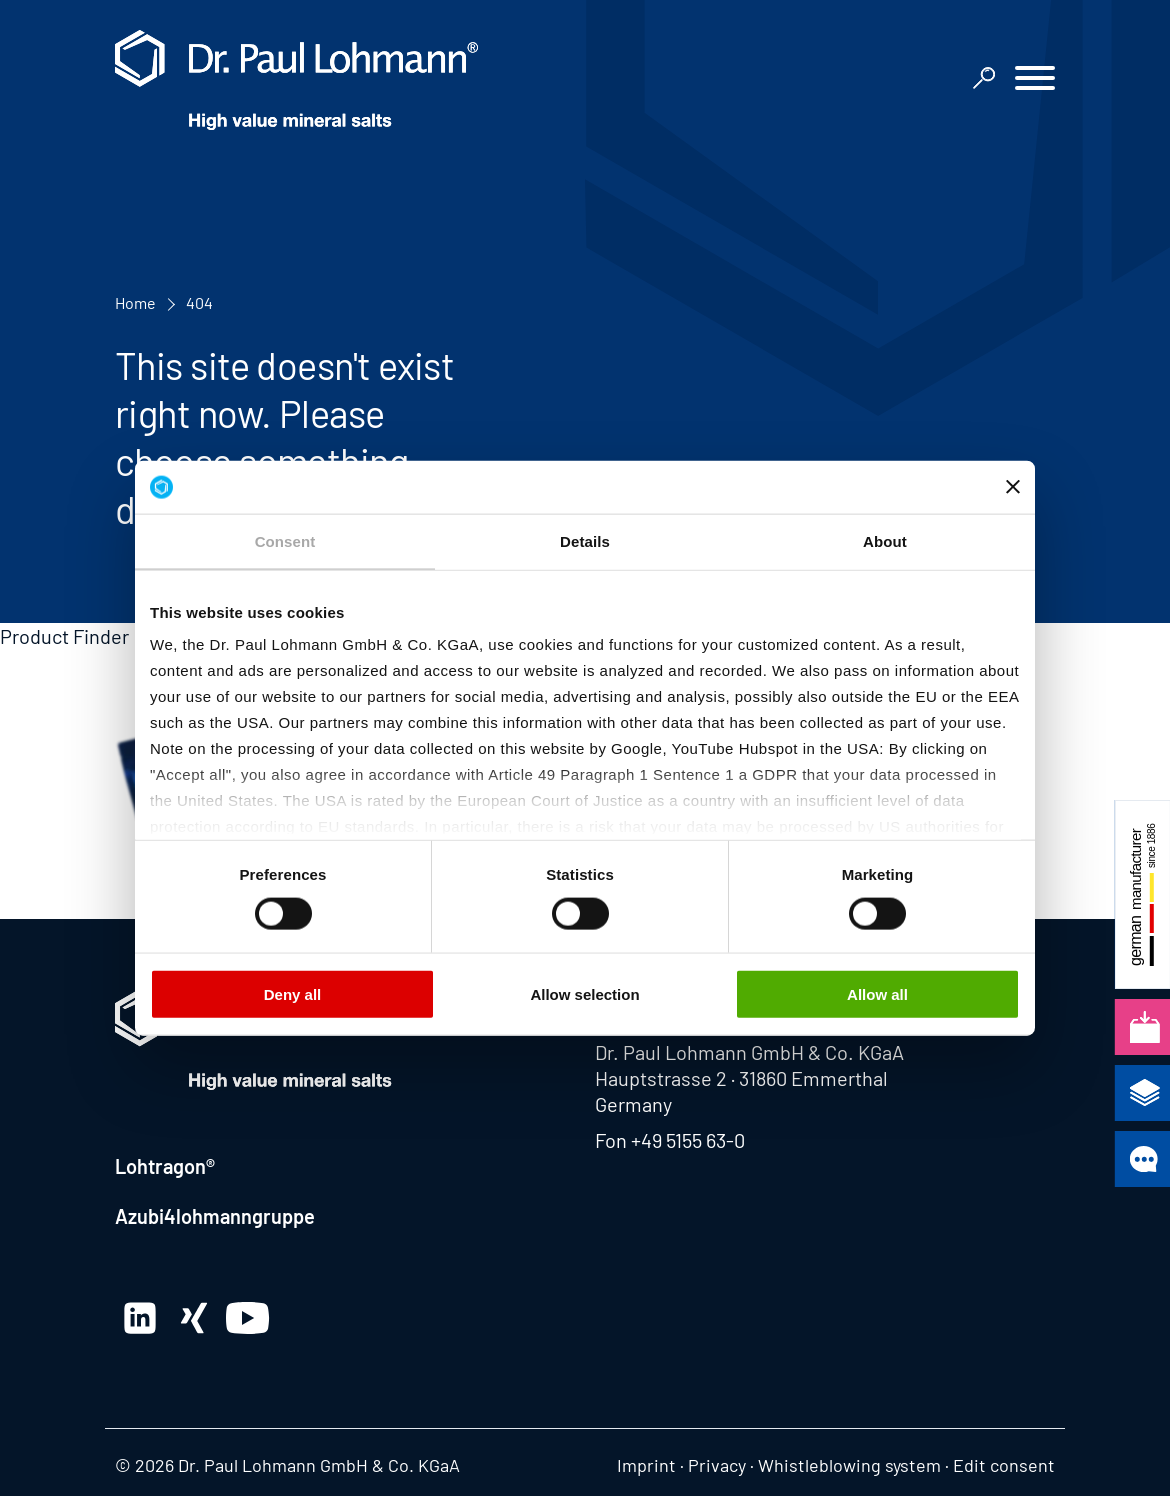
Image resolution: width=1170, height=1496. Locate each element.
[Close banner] (1013, 487)
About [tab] (885, 540)
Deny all (293, 993)
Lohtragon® (165, 1166)
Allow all (877, 993)
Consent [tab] (285, 540)
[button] (1035, 80)
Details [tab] (585, 540)
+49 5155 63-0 (688, 1140)
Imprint (646, 1465)
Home (135, 302)
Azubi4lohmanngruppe (215, 1216)
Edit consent (1004, 1465)
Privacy (717, 1465)
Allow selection (584, 993)
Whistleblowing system (849, 1465)
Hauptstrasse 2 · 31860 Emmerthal (741, 1078)
